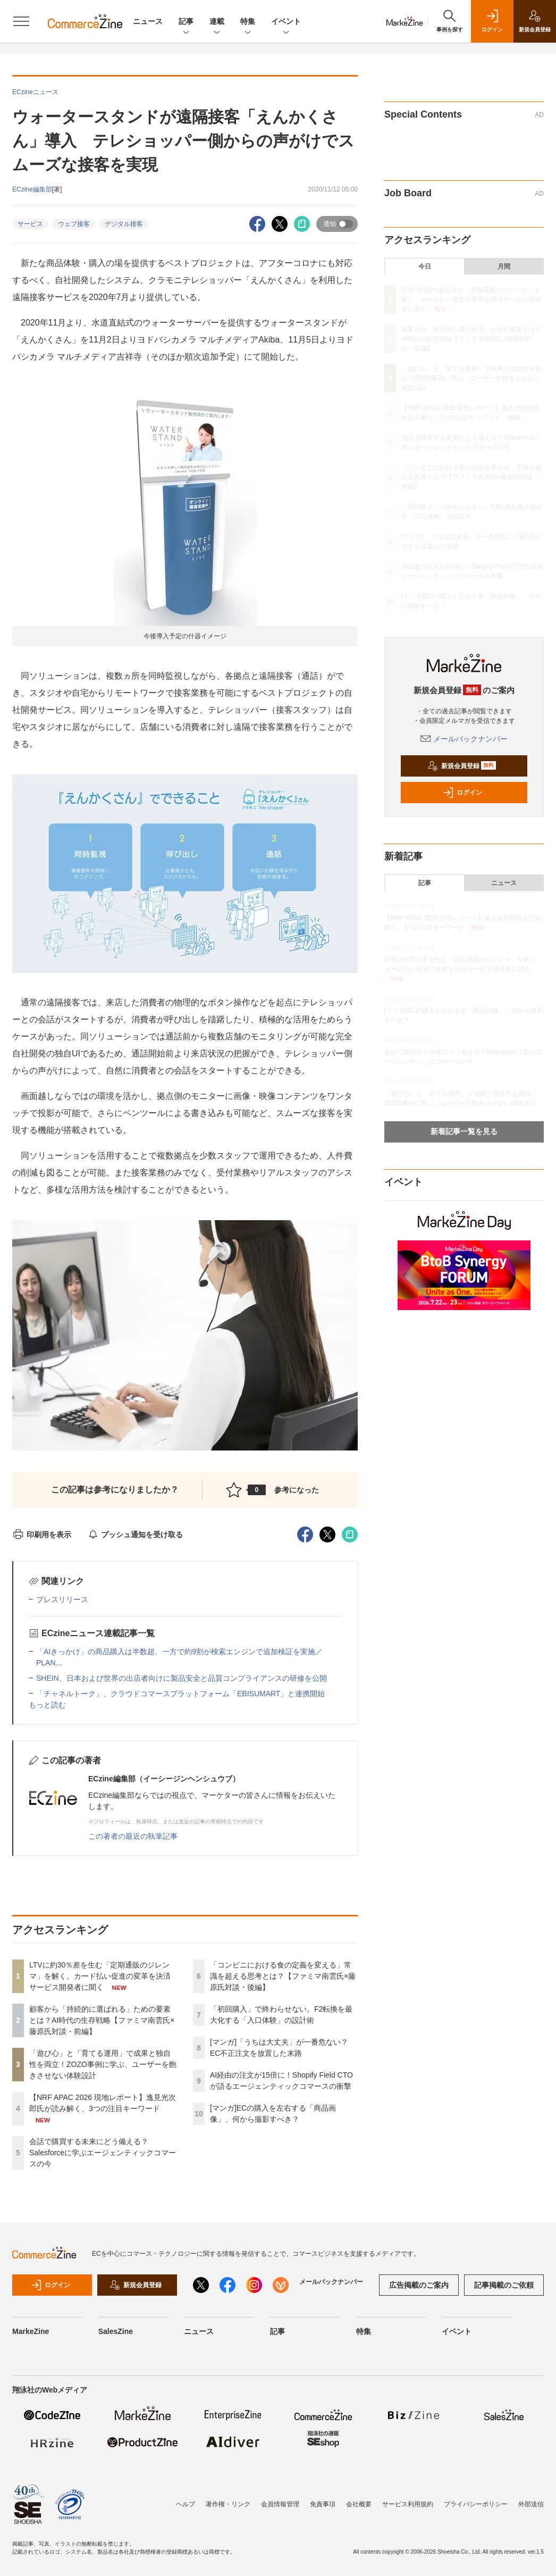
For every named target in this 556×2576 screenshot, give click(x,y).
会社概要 (359, 2504)
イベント (286, 22)
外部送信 (531, 2504)
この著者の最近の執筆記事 (133, 1836)
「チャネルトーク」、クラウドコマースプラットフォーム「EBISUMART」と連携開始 (180, 1693)
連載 (216, 22)
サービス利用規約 (407, 2504)
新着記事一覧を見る (464, 1131)
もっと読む (47, 1704)
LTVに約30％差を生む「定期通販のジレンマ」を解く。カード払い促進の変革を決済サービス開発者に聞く (100, 1976)
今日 (424, 266)
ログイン (462, 792)
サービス (30, 224)
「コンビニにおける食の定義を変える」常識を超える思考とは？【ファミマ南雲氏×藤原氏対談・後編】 (283, 1976)
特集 (247, 22)
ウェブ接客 (74, 224)
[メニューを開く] (21, 21)
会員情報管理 (280, 2504)
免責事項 (322, 2504)
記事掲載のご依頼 (504, 2285)
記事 (186, 22)
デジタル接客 (124, 224)
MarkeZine (30, 2331)
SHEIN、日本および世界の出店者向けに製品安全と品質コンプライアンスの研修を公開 (181, 1678)
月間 (504, 266)
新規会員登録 (461, 766)
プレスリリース (62, 1599)
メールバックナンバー (464, 739)
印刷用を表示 (41, 1534)
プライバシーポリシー (476, 2504)
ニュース (148, 21)
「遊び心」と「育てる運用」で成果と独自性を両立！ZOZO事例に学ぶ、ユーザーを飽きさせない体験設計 (102, 2064)
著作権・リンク (228, 2504)
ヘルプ (185, 2504)
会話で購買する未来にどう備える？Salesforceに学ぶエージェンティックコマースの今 (102, 2152)
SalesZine (115, 2331)
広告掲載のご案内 (419, 2285)
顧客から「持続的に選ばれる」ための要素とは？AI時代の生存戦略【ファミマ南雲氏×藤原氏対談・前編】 (101, 2020)
